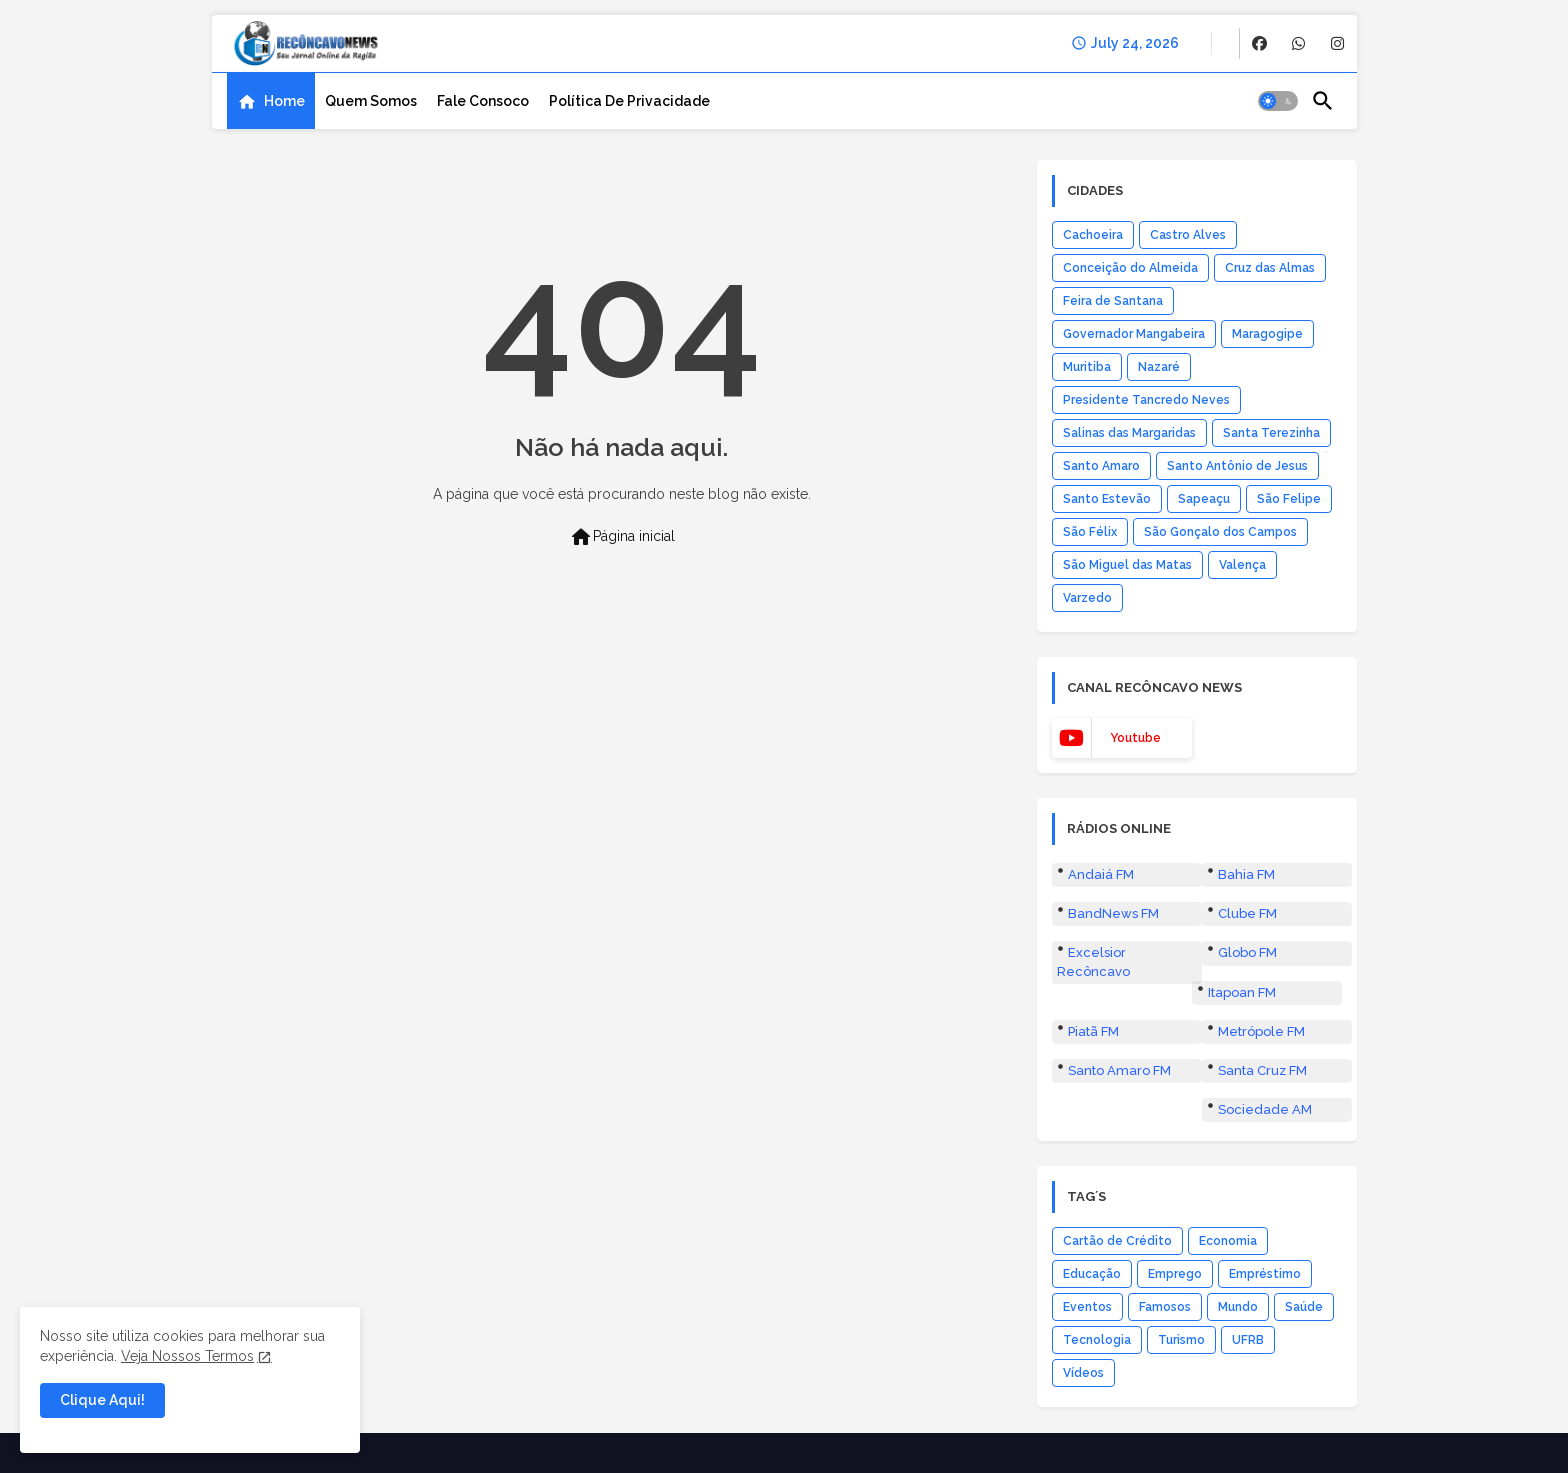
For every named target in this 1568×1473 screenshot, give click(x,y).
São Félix (1090, 532)
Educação (1092, 1274)
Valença (1242, 565)
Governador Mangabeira (1134, 334)
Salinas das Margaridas (1129, 433)
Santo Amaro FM (1119, 1070)
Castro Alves (1188, 235)
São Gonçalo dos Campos (1220, 532)
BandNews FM (1113, 913)
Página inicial (622, 537)
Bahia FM (1246, 874)
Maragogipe (1267, 334)
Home (284, 101)
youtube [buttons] (1135, 738)
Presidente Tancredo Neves (1146, 400)
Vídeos (1083, 1373)
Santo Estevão (1107, 499)
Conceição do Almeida (1130, 268)
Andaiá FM (1101, 874)
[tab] (271, 101)
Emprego (1175, 1274)
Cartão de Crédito (1117, 1241)
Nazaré (1159, 367)
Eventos (1087, 1307)
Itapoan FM (1242, 992)
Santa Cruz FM (1262, 1070)
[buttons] (1259, 43)
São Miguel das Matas (1127, 565)
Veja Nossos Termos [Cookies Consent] (187, 1356)
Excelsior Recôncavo (1093, 961)
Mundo (1238, 1307)
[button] (1278, 101)
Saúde (1304, 1307)
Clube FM (1247, 913)
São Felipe (1289, 499)
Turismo (1181, 1340)
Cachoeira (1093, 235)
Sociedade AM (1265, 1109)
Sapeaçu (1204, 499)
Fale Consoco (483, 101)
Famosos (1165, 1307)
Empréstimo (1265, 1274)
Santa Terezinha (1271, 433)
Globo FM (1247, 952)
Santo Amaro (1101, 466)
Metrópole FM (1261, 1031)
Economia (1228, 1241)
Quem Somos (371, 101)
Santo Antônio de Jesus (1237, 466)
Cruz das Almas (1270, 268)
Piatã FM (1093, 1031)
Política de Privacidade (629, 101)
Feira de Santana (1113, 301)
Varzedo (1087, 598)
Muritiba (1087, 367)
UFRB (1248, 1340)
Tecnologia (1097, 1340)
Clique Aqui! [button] (102, 1400)
